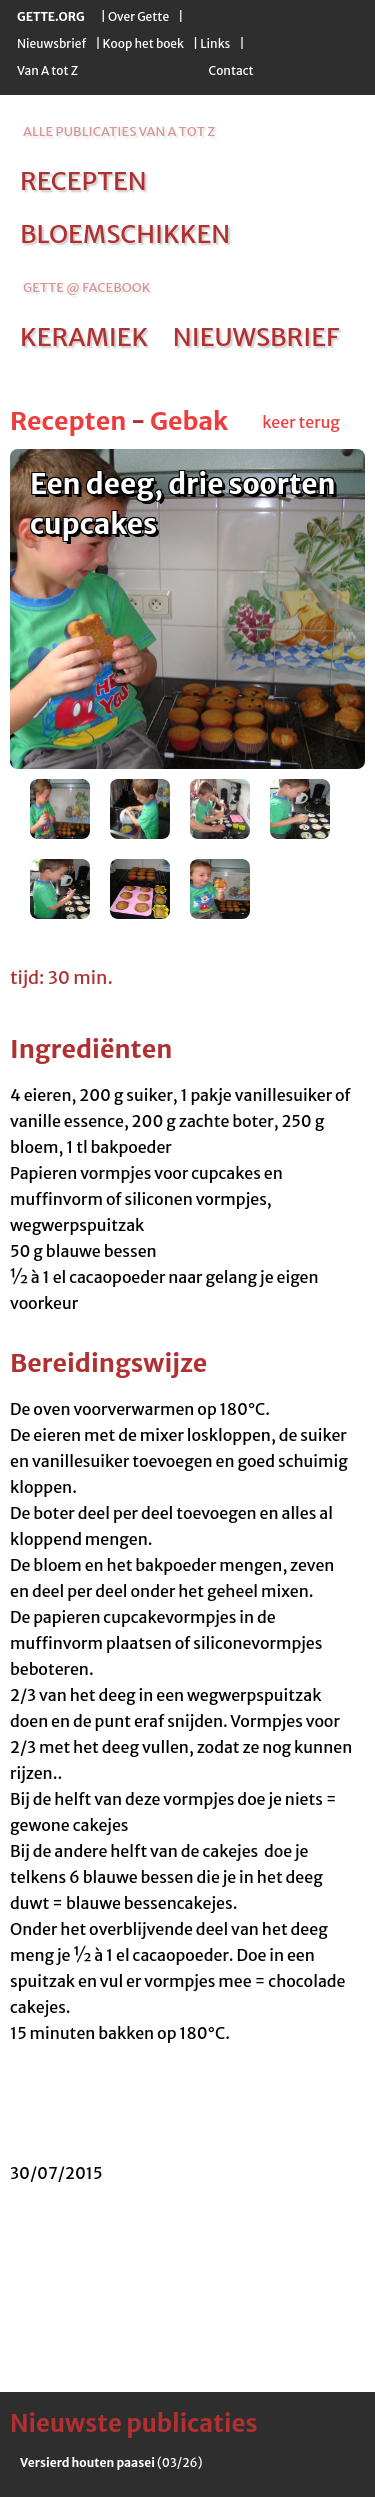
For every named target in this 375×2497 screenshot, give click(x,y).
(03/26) (111, 2462)
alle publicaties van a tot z (119, 131)
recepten (83, 181)
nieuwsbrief (256, 337)
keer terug (301, 422)
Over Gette (138, 16)
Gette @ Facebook (86, 287)
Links (215, 43)
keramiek (84, 337)
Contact (230, 70)
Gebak (189, 421)
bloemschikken (125, 234)
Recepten (68, 421)
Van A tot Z (47, 70)
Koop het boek (143, 43)
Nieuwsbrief (51, 43)
